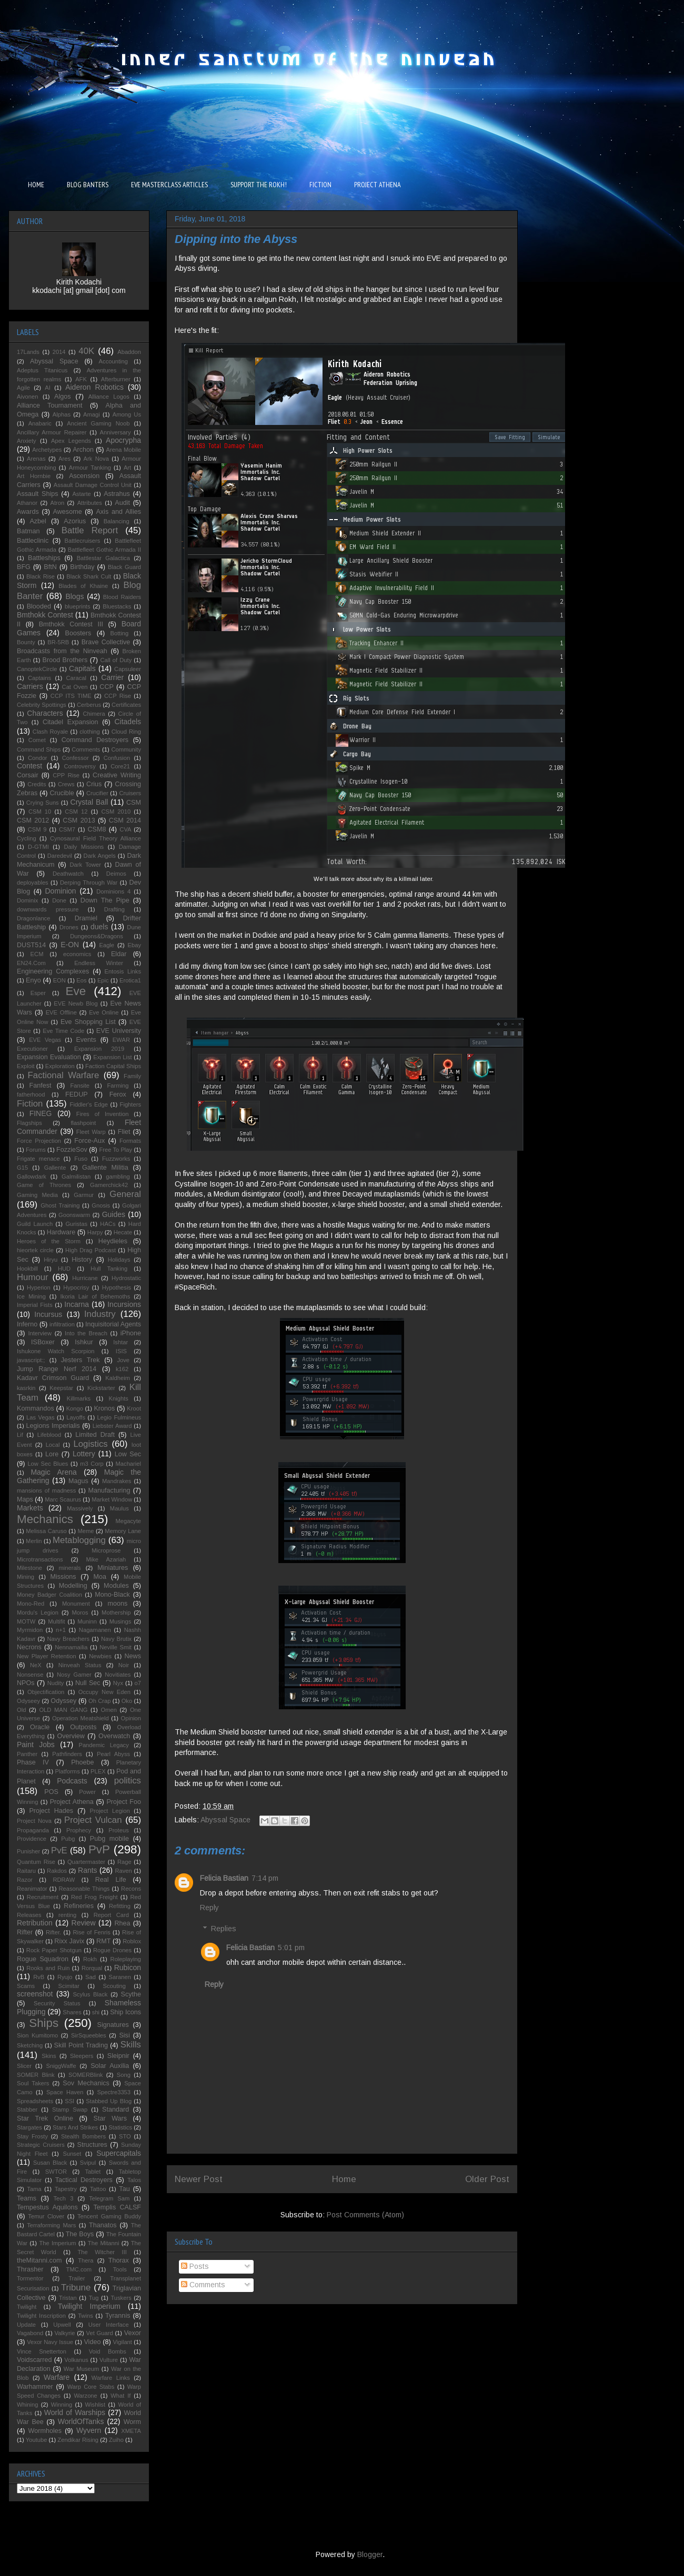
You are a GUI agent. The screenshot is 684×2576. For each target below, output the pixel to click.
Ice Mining (31, 1296)
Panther (27, 1754)
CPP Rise (66, 775)
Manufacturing (109, 1490)
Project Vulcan (93, 1820)
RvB (38, 1977)
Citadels (127, 721)
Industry (100, 1314)
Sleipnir (118, 2056)
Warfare (56, 2377)
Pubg (68, 1838)
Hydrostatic (126, 1278)
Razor (25, 1880)
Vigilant (122, 2342)
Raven (123, 1871)
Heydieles (112, 1241)
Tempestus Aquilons (47, 2207)
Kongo (74, 1408)
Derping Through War (88, 882)
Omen (108, 1710)
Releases (29, 1915)
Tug (94, 2298)
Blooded (39, 606)
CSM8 (96, 829)
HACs (107, 1224)
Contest (29, 766)
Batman (28, 531)
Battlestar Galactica (103, 558)
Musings (120, 1621)
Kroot (134, 1408)
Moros (80, 1612)
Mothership (116, 1612)
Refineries (79, 1906)
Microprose (106, 1550)
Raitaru (26, 1871)
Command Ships (39, 749)
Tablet (92, 2171)
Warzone (85, 2395)
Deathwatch (68, 873)
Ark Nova (96, 458)
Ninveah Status (80, 1665)
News (133, 1656)
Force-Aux (89, 1140)
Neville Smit (115, 1647)
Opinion (131, 1718)
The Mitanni (103, 2243)
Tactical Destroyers (84, 2180)
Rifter (25, 1932)
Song (123, 2075)
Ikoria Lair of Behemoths (95, 1296)
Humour (32, 1277)
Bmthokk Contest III (71, 624)
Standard (115, 2109)
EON (59, 980)
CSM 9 (37, 829)
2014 (59, 352)
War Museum (81, 2369)
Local (53, 1445)
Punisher (28, 1851)
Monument (76, 1603)
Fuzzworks (116, 1158)
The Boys (80, 2234)
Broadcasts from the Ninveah (62, 651)
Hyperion (39, 1287)
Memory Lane (123, 1531)
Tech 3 (63, 2198)
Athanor (27, 503)
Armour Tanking (90, 467)
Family (132, 1076)
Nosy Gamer (74, 1674)
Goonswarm (74, 1215)
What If (120, 2395)
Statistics (120, 2127)
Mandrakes (116, 1481)
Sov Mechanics (86, 2083)
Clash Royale (50, 731)
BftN (50, 567)
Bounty (26, 642)
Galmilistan (76, 1176)
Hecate (123, 1232)
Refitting (119, 1906)
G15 (22, 1167)
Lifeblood (49, 1435)
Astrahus (117, 494)
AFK (81, 379)
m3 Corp (91, 1464)
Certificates (126, 705)
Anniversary (115, 432)
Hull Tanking (108, 1268)
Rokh (90, 1959)
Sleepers (81, 2056)
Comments (203, 2284)
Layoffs (75, 1417)
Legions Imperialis (53, 1425)
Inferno (27, 1324)
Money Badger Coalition (49, 1594)
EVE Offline (61, 1012)
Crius (94, 784)
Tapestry (66, 2189)
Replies (223, 1929)
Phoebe (82, 1762)
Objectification (45, 1692)
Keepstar (61, 1388)
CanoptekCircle (37, 669)
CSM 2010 (115, 811)
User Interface (108, 2324)
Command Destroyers (95, 740)
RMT (103, 1941)
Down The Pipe (105, 900)
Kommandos (35, 1408)
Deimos (116, 873)
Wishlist (95, 2404)
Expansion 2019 (99, 1049)
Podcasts (72, 1781)
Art (127, 467)
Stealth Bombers (83, 2136)
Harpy (95, 1232)
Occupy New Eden (104, 1692)
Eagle (106, 945)
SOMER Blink (36, 2075)
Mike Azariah (106, 1559)
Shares (72, 2012)
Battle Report (90, 530)
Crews (66, 784)
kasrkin (26, 1388)
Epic (103, 980)
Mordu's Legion (37, 1612)
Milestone (29, 1568)
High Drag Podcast (90, 1250)
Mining (25, 1577)
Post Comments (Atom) (365, 2214)
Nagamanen (95, 1630)
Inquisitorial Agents (113, 1324)
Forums (36, 1150)
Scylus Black (90, 1994)
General (125, 1194)
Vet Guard (99, 2333)
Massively (80, 1508)
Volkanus (76, 2360)
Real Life (110, 1879)
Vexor (132, 2333)
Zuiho (116, 2440)
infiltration (62, 1324)
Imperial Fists (35, 1305)
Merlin (34, 1541)
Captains (39, 678)
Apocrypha (123, 440)
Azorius (75, 521)
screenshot (35, 1994)
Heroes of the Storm (49, 1241)
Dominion (60, 891)
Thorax (118, 2260)
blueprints (77, 606)
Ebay (135, 945)
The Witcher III (101, 2252)
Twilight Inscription (41, 2316)
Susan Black (50, 2162)
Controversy (80, 766)
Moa (100, 1576)
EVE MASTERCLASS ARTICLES (169, 184)
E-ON (70, 944)
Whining (27, 2404)
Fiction (30, 1104)
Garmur (84, 1195)
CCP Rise (117, 696)
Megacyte (128, 1521)
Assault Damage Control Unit (93, 485)
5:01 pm (291, 1947)
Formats (130, 1141)
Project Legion (110, 1811)
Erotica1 (130, 980)
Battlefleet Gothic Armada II (104, 549)
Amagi (91, 414)
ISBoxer (43, 1342)
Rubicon (127, 1967)
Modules (116, 1585)
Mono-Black (112, 1594)
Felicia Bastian (224, 1878)
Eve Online (103, 1012)
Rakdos (57, 1871)
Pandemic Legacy (103, 1745)
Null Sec (87, 1683)
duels (99, 926)
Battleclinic (32, 540)
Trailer (76, 2278)
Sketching (30, 2045)
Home (344, 2179)
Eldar (118, 954)
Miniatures (112, 1567)
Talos (134, 2180)
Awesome (67, 511)
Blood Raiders (122, 597)
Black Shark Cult (88, 576)
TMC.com (79, 2269)
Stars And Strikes (75, 2127)
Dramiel (86, 918)
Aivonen (27, 396)
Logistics (90, 1444)
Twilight (26, 2307)
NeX (36, 1665)
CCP (106, 687)
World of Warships (74, 2412)
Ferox (117, 1094)
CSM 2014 (125, 820)
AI (48, 387)
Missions (63, 1576)
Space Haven (64, 2092)
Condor (37, 758)
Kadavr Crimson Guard (53, 1378)
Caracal (76, 678)
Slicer (24, 2066)
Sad (90, 1977)
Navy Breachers (68, 1639)
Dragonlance (33, 918)
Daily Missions (84, 847)
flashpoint (83, 1123)
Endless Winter (98, 963)
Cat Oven (75, 687)
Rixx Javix (69, 1941)
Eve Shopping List (88, 1022)
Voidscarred (34, 2360)
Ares (64, 458)
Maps (25, 1499)
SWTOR (56, 2171)
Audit (122, 502)
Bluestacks (117, 606)
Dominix (27, 900)
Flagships (29, 1123)
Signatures (113, 2025)
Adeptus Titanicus (42, 370)
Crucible (61, 793)
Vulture (108, 2360)
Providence (31, 1838)
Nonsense (30, 1674)
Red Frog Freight (94, 1897)
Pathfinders (67, 1754)
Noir (123, 1665)
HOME (36, 184)
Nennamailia (71, 1647)
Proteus (118, 1830)
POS (51, 1792)
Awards (28, 511)
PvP (99, 1849)
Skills (130, 2045)
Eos (81, 980)
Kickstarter (101, 1388)
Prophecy (78, 1830)
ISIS (121, 1351)
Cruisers (130, 793)
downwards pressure (47, 909)
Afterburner (115, 379)
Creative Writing (117, 775)
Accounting (113, 361)
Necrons (29, 1647)
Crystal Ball (89, 802)
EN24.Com (31, 963)
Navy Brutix (116, 1639)
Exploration (60, 1066)
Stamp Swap (69, 2109)
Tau (124, 2189)
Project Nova (34, 1821)
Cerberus (89, 705)
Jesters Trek (80, 1360)
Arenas (36, 458)
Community (126, 749)
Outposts (83, 1727)
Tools (120, 2269)
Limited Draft (95, 1434)
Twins (85, 2316)
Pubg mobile (109, 1838)
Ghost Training (60, 1205)
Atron (58, 503)
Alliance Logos (108, 396)
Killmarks (78, 1398)
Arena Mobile (123, 450)
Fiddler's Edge (89, 1104)
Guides (113, 1214)
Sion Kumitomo (37, 2035)
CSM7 (67, 829)
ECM (37, 954)
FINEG (40, 1113)
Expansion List (112, 1057)
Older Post (487, 2179)
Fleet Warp (91, 1132)
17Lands (28, 352)
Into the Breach (86, 1333)
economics (77, 954)
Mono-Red (30, 1603)
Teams (26, 2198)
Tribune (75, 2288)
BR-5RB (58, 642)
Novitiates (117, 1674)
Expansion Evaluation (49, 1057)
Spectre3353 (113, 2092)
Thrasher (30, 2269)
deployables (32, 882)
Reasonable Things (83, 1888)
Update (26, 2324)
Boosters (78, 633)
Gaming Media (37, 1195)
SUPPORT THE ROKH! (258, 184)
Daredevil (59, 856)
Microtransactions (40, 1559)
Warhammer (35, 2386)
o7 (138, 1683)
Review (84, 1923)
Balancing (116, 521)
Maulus (119, 1508)
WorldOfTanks (81, 2421)
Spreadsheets (35, 2101)
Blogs (74, 596)
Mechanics (45, 1519)
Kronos (104, 1408)
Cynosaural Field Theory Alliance (95, 838)
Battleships (44, 558)
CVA (125, 829)
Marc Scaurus (63, 1499)
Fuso (80, 1158)
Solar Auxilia (109, 2066)
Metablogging (79, 1540)
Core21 (120, 766)
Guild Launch (35, 1224)
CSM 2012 (33, 820)
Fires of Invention (102, 1114)
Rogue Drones (112, 1950)
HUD (64, 1268)
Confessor (75, 758)
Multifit (56, 1621)
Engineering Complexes (53, 971)
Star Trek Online (45, 2118)
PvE (59, 1850)
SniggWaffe (61, 2066)
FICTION (320, 184)
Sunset (72, 2154)
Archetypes (47, 450)
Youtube (36, 2440)
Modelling (73, 1585)
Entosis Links (123, 971)
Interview (40, 1333)
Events (86, 1039)
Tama (34, 2189)
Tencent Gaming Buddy (109, 2216)
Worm (132, 2422)
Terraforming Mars (51, 2225)
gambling (117, 1176)
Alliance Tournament (50, 405)
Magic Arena (53, 1472)
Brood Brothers (65, 660)
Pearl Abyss (113, 1754)
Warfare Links (111, 2378)
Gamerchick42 (109, 1185)
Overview (70, 1736)
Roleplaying (125, 1959)
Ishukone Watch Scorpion (56, 1351)
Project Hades (51, 1810)
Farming (117, 1085)
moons (117, 1603)
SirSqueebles (88, 2035)
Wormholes (45, 2431)
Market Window (112, 1499)
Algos (62, 396)
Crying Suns (42, 802)
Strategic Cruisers (41, 2145)
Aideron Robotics (94, 387)
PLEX (98, 1771)
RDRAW (64, 1880)
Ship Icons (125, 2012)
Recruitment (42, 1897)
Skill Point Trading (81, 2045)
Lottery (84, 1453)
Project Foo (123, 1802)
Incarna (76, 1304)
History (82, 1259)
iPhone (130, 1333)
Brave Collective (106, 642)
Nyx (118, 1683)
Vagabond (30, 2333)
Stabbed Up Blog (109, 2101)
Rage (124, 1862)
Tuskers (120, 2298)
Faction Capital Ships (113, 1066)
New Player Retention (46, 1656)
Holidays (119, 1259)
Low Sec (128, 1454)
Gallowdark (31, 1176)
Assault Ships (37, 494)
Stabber (27, 2109)
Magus (78, 1481)
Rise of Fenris (91, 1932)
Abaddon (129, 352)
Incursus (48, 1314)
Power (87, 1792)
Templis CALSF (117, 2207)
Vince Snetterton (41, 2351)
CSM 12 (76, 811)
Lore (51, 1454)
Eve (76, 991)
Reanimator (32, 1888)
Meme (85, 1531)
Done (59, 900)
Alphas (62, 414)
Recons (131, 1888)
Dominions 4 (113, 891)
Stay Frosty (32, 2136)
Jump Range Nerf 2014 (56, 1369)
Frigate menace (38, 1158)
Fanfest (40, 1085)
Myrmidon (30, 1630)
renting (67, 1915)
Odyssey (63, 1701)
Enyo (33, 980)
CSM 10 (39, 811)
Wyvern (88, 2430)
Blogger (370, 2554)
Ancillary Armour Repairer (52, 432)
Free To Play (115, 1150)
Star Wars (110, 2118)
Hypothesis (116, 1287)
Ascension (84, 476)
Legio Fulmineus (119, 1417)
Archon (83, 449)
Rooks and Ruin (47, 1968)
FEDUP (76, 1094)
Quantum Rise (36, 1862)
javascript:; (31, 1360)
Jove (123, 1360)
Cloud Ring (126, 731)
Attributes (89, 503)
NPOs (26, 1683)
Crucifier (97, 793)
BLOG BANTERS (87, 184)
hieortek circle (35, 1250)
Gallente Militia (105, 1167)
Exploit (26, 1066)
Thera (85, 2260)
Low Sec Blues (47, 1464)
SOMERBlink (85, 2075)
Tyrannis (117, 2315)
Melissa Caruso (46, 1531)
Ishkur (84, 1342)
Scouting (114, 1986)
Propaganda (33, 1830)
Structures (92, 2144)
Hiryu (50, 1259)
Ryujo (65, 1977)
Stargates (29, 2127)
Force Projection (39, 1141)
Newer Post (199, 2179)
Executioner (32, 1049)
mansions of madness (46, 1490)
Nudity (55, 1683)
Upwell (62, 2324)
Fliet (124, 1131)
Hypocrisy (76, 1287)
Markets (30, 1508)
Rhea (122, 1923)
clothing (89, 731)
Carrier (112, 677)
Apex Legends (71, 441)
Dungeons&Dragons (96, 936)
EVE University (118, 1031)
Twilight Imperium (89, 2306)
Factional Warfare (63, 1075)
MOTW (26, 1621)
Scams (26, 1986)
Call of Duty (116, 660)
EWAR (121, 1040)
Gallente (55, 1167)
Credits (36, 784)
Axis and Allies (118, 511)
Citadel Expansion (70, 722)
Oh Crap (99, 1701)
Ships (43, 2023)
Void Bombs (107, 2351)
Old (21, 1710)
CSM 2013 (79, 820)
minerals (69, 1568)
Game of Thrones (44, 1185)
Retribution (35, 1923)
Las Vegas (40, 1417)
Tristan (68, 2298)
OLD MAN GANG (63, 1710)
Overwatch (114, 1736)
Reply (209, 1907)
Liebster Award (112, 1426)
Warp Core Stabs (91, 2387)
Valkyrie (64, 2333)
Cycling (26, 838)
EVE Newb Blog (75, 1003)
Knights (118, 1398)
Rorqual (92, 1968)
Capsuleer (127, 669)
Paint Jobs (36, 1744)
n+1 (61, 1630)
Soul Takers (33, 2083)
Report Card (111, 1915)
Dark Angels (100, 856)
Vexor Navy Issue (50, 2342)
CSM (133, 802)
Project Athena (72, 1802)
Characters (45, 713)
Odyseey (28, 1701)
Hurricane (85, 1278)
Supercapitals (118, 2153)
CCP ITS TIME (71, 696)
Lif (20, 1435)
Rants (87, 1870)
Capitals (82, 668)
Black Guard (124, 567)
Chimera (94, 714)
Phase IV (33, 1762)
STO (125, 2136)
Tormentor (30, 2278)
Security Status (57, 2003)
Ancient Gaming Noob (98, 423)
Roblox (132, 1941)
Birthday (82, 567)
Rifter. (53, 1932)
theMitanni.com (39, 2260)
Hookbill (27, 1268)
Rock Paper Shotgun (54, 1950)
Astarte (81, 494)
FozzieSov (71, 1149)
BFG (24, 567)
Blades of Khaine (83, 586)
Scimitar (68, 1986)
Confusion (117, 758)
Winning (61, 2404)
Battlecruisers (82, 540)
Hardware (61, 1232)
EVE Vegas (45, 1040)
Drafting (114, 909)
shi (95, 2012)
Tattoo (98, 2189)
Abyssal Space (225, 1820)
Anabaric (40, 423)
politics (127, 1781)
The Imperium (57, 2243)
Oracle (39, 1727)
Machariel (129, 1464)
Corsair (27, 775)
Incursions (124, 1304)
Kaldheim (117, 1378)
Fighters (130, 1104)
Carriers (30, 686)
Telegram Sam (109, 2198)
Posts (195, 2266)
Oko (127, 1701)
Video (92, 2342)
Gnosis (101, 1205)
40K (86, 351)
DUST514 (31, 945)
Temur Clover (46, 2216)
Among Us (127, 414)
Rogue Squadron (42, 1959)
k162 (122, 1369)
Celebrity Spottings (41, 705)
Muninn (87, 1621)
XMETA (131, 2431)
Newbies (100, 1656)
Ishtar (120, 1342)
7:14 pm (265, 1878)
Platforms (67, 1771)
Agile (23, 387)
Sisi (124, 2035)
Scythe (131, 1994)
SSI (69, 2101)
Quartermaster (86, 1862)
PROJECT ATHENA (377, 184)
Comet (37, 740)
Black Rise (40, 576)
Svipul (88, 2162)
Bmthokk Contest (45, 615)
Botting (119, 633)
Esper (38, 993)
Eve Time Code (63, 1031)
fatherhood (31, 1094)
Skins (49, 2056)
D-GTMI (38, 847)
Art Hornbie (34, 476)
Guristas (76, 1224)
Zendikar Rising (77, 2440)
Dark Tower (85, 864)
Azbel (37, 521)
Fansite (79, 1085)
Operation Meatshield (80, 1718)
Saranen (120, 1977)
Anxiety (26, 441)
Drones (68, 927)
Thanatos (103, 2225)
